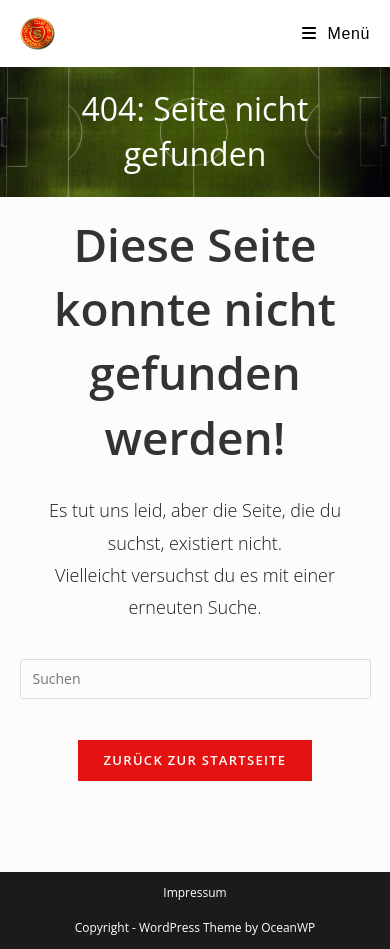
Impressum (194, 892)
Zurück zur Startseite (195, 760)
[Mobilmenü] (336, 33)
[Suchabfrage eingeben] (195, 679)
